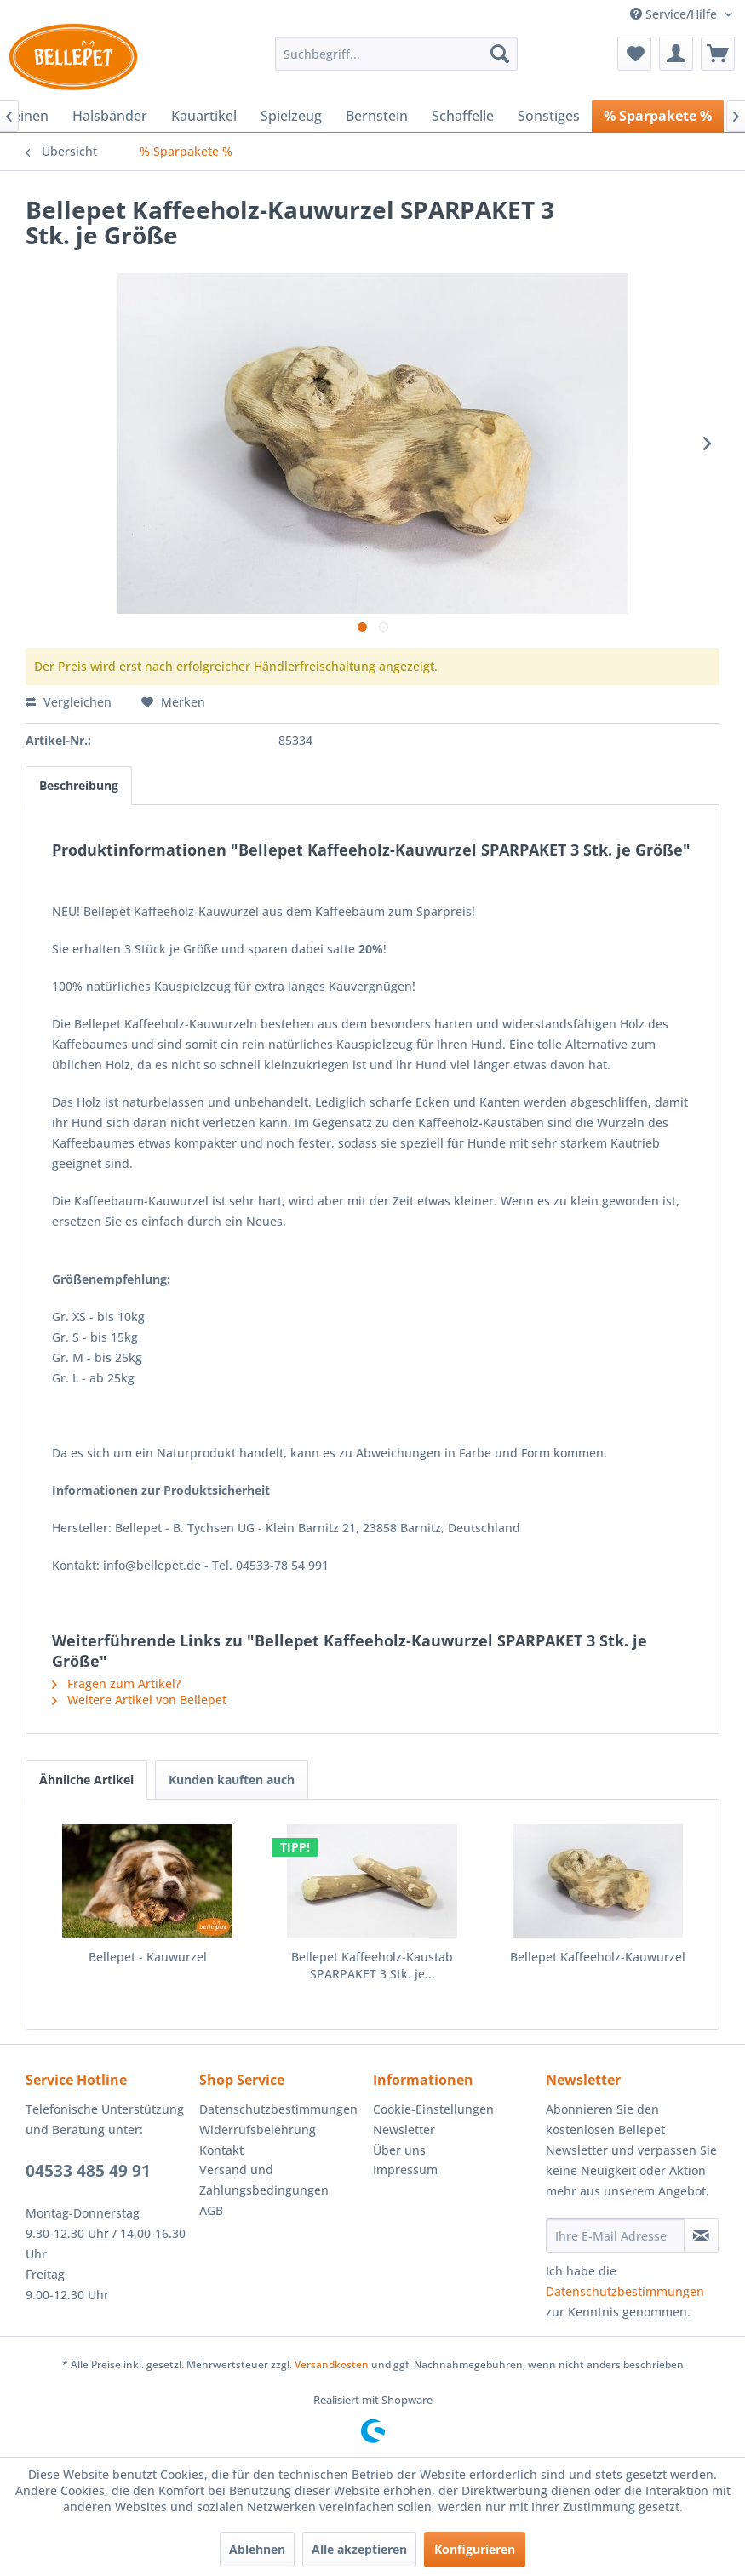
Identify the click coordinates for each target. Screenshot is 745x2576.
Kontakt (221, 2150)
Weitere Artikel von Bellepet (139, 1700)
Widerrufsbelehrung (257, 2129)
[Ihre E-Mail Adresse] (615, 2235)
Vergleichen (69, 702)
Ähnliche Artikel (86, 1780)
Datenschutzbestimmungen (278, 2109)
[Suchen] (500, 54)
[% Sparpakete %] (658, 116)
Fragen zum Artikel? (116, 1683)
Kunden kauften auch (232, 1780)
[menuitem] (396, 54)
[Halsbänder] (109, 116)
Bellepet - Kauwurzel (148, 1957)
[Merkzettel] (634, 54)
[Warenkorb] (718, 54)
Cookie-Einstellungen (433, 2109)
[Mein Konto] (676, 54)
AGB (211, 2210)
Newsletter (404, 2129)
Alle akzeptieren (359, 2549)
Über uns (399, 2150)
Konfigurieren (474, 2549)
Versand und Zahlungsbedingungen (264, 2179)
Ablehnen (257, 2549)
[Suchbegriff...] (396, 54)
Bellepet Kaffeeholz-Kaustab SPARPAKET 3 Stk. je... (372, 1965)
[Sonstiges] (549, 116)
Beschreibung (78, 785)
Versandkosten (332, 2364)
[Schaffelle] (463, 116)
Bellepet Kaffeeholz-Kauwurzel (597, 1957)
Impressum (405, 2169)
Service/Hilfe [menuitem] (675, 14)
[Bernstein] (377, 116)
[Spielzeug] (291, 116)
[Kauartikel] (204, 116)
